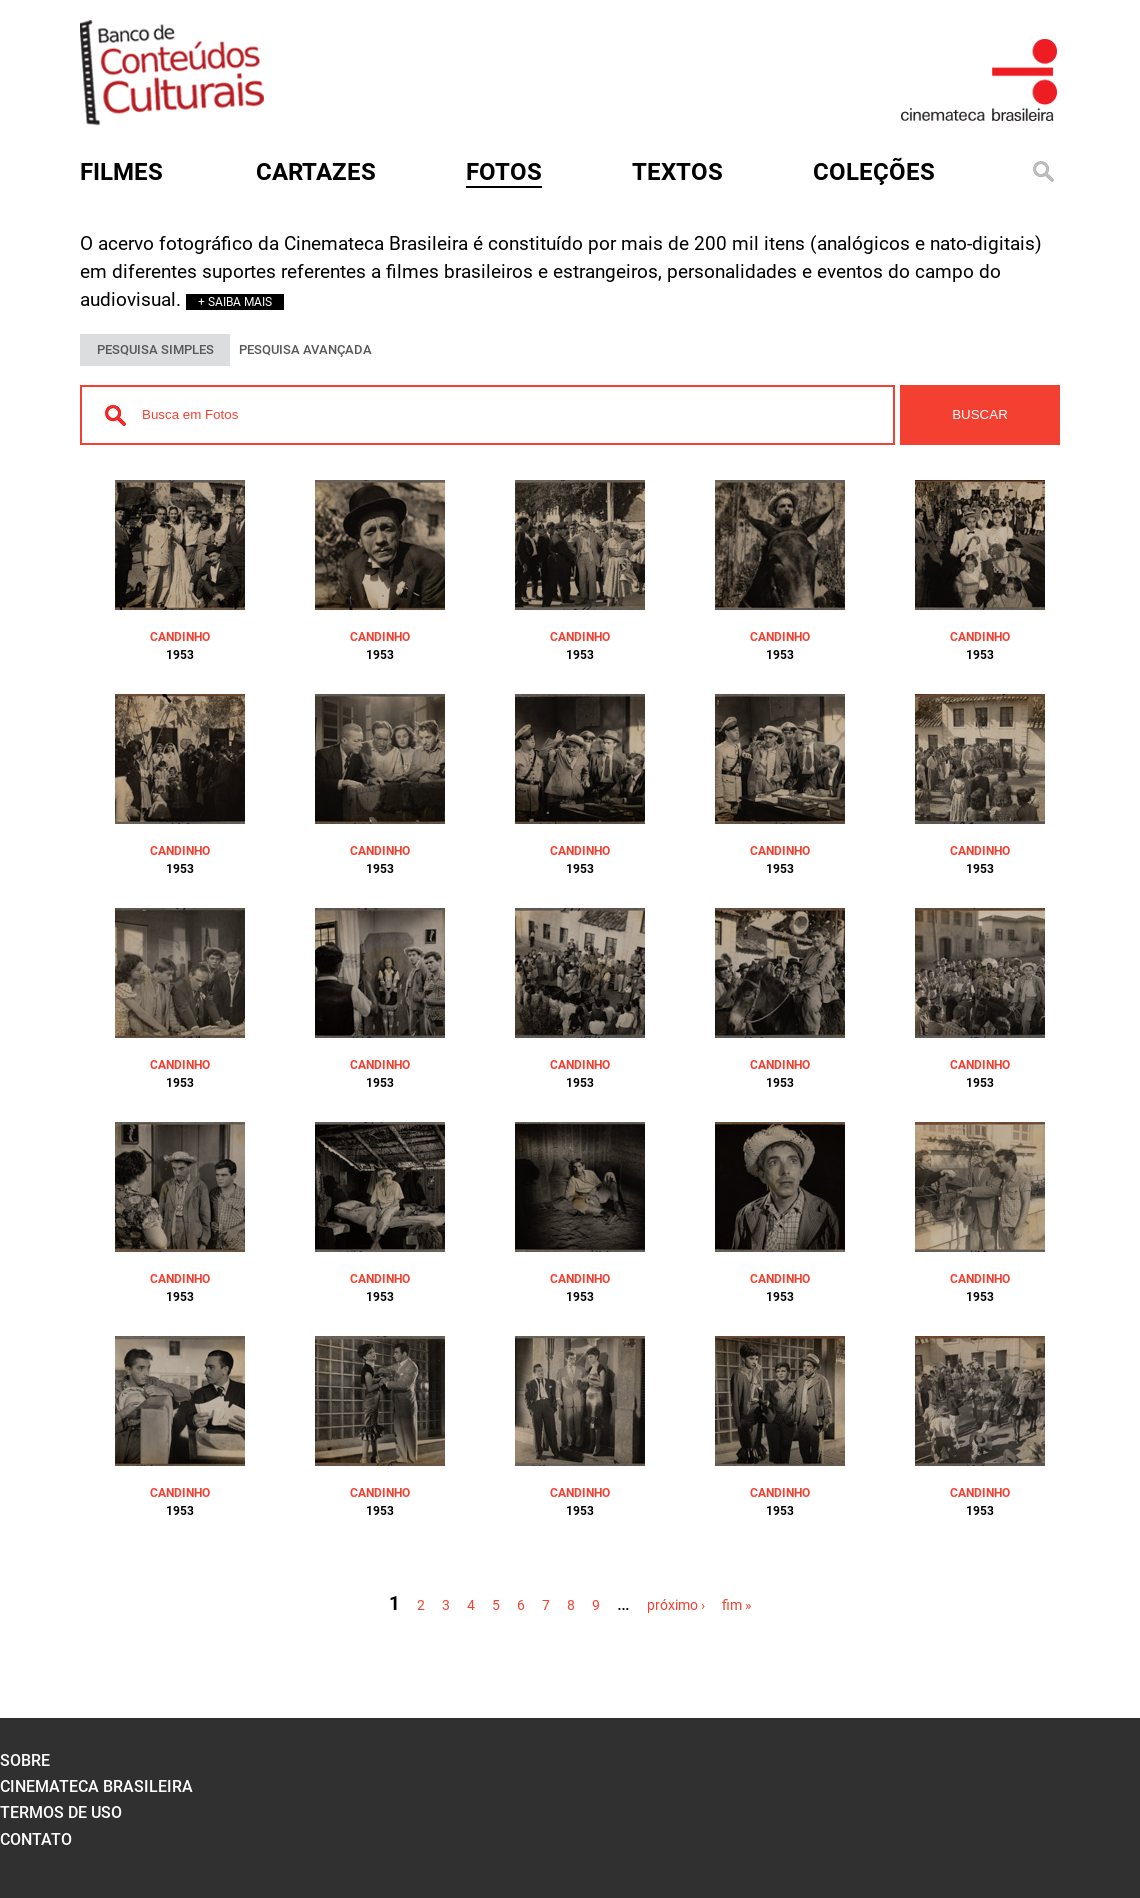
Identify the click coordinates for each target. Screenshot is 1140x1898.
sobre (25, 1760)
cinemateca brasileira (96, 1786)
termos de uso (61, 1812)
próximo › (676, 1605)
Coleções (874, 172)
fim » (737, 1605)
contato (36, 1839)
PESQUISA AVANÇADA (305, 349)
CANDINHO (180, 637)
